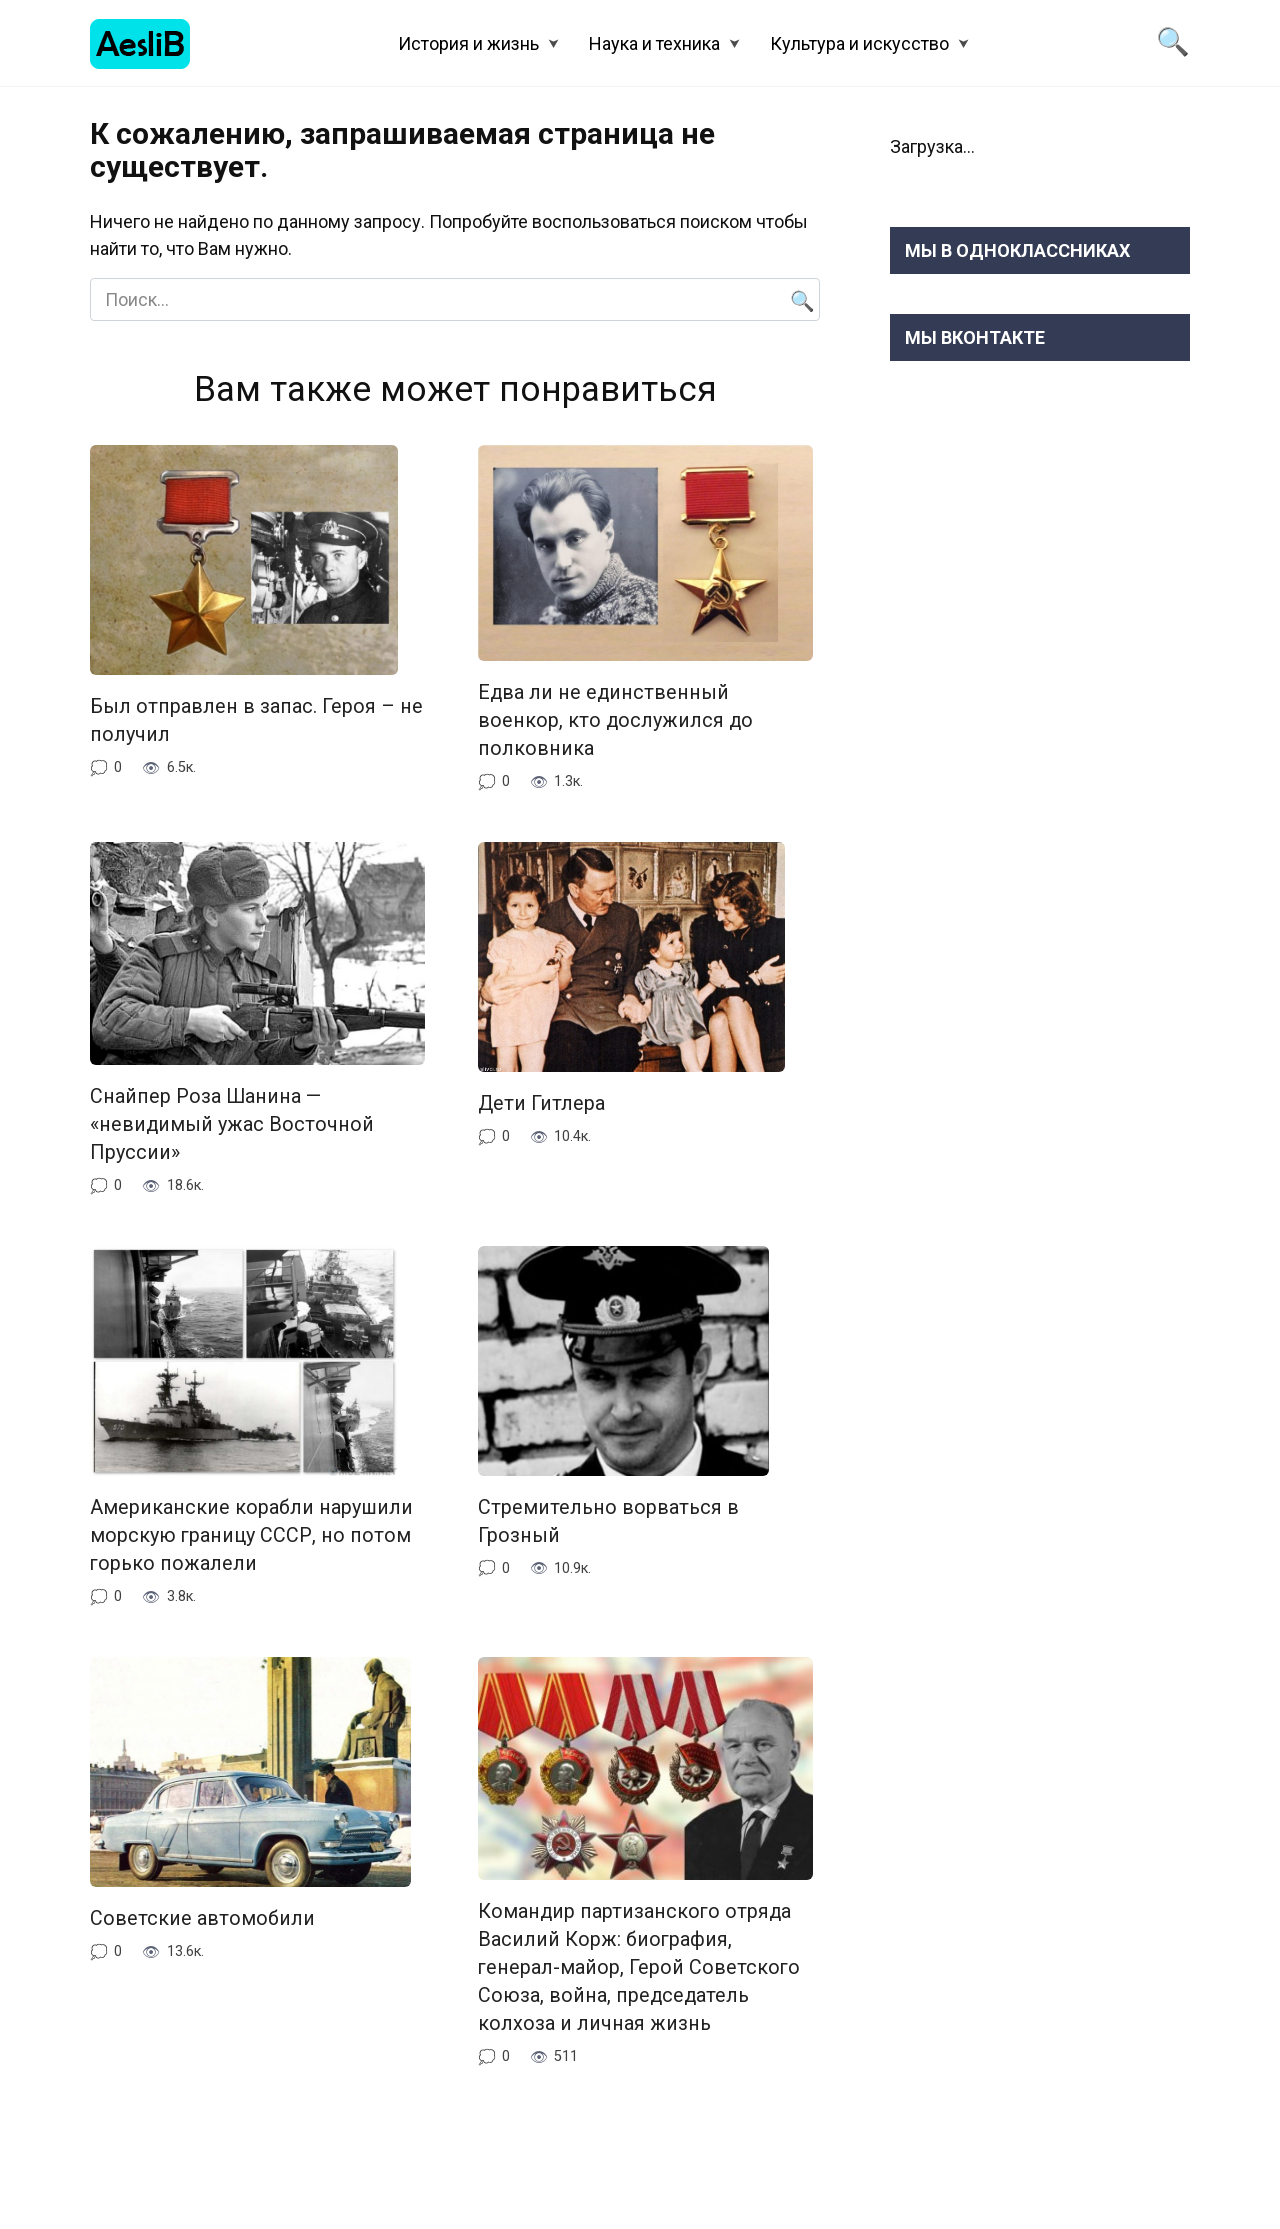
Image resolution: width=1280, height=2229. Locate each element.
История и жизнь (468, 43)
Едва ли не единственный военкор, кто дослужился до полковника (615, 720)
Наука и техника (654, 43)
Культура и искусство (859, 43)
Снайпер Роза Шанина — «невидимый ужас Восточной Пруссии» (232, 1123)
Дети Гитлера (541, 1102)
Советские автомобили (202, 1916)
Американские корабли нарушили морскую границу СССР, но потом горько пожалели (251, 1534)
